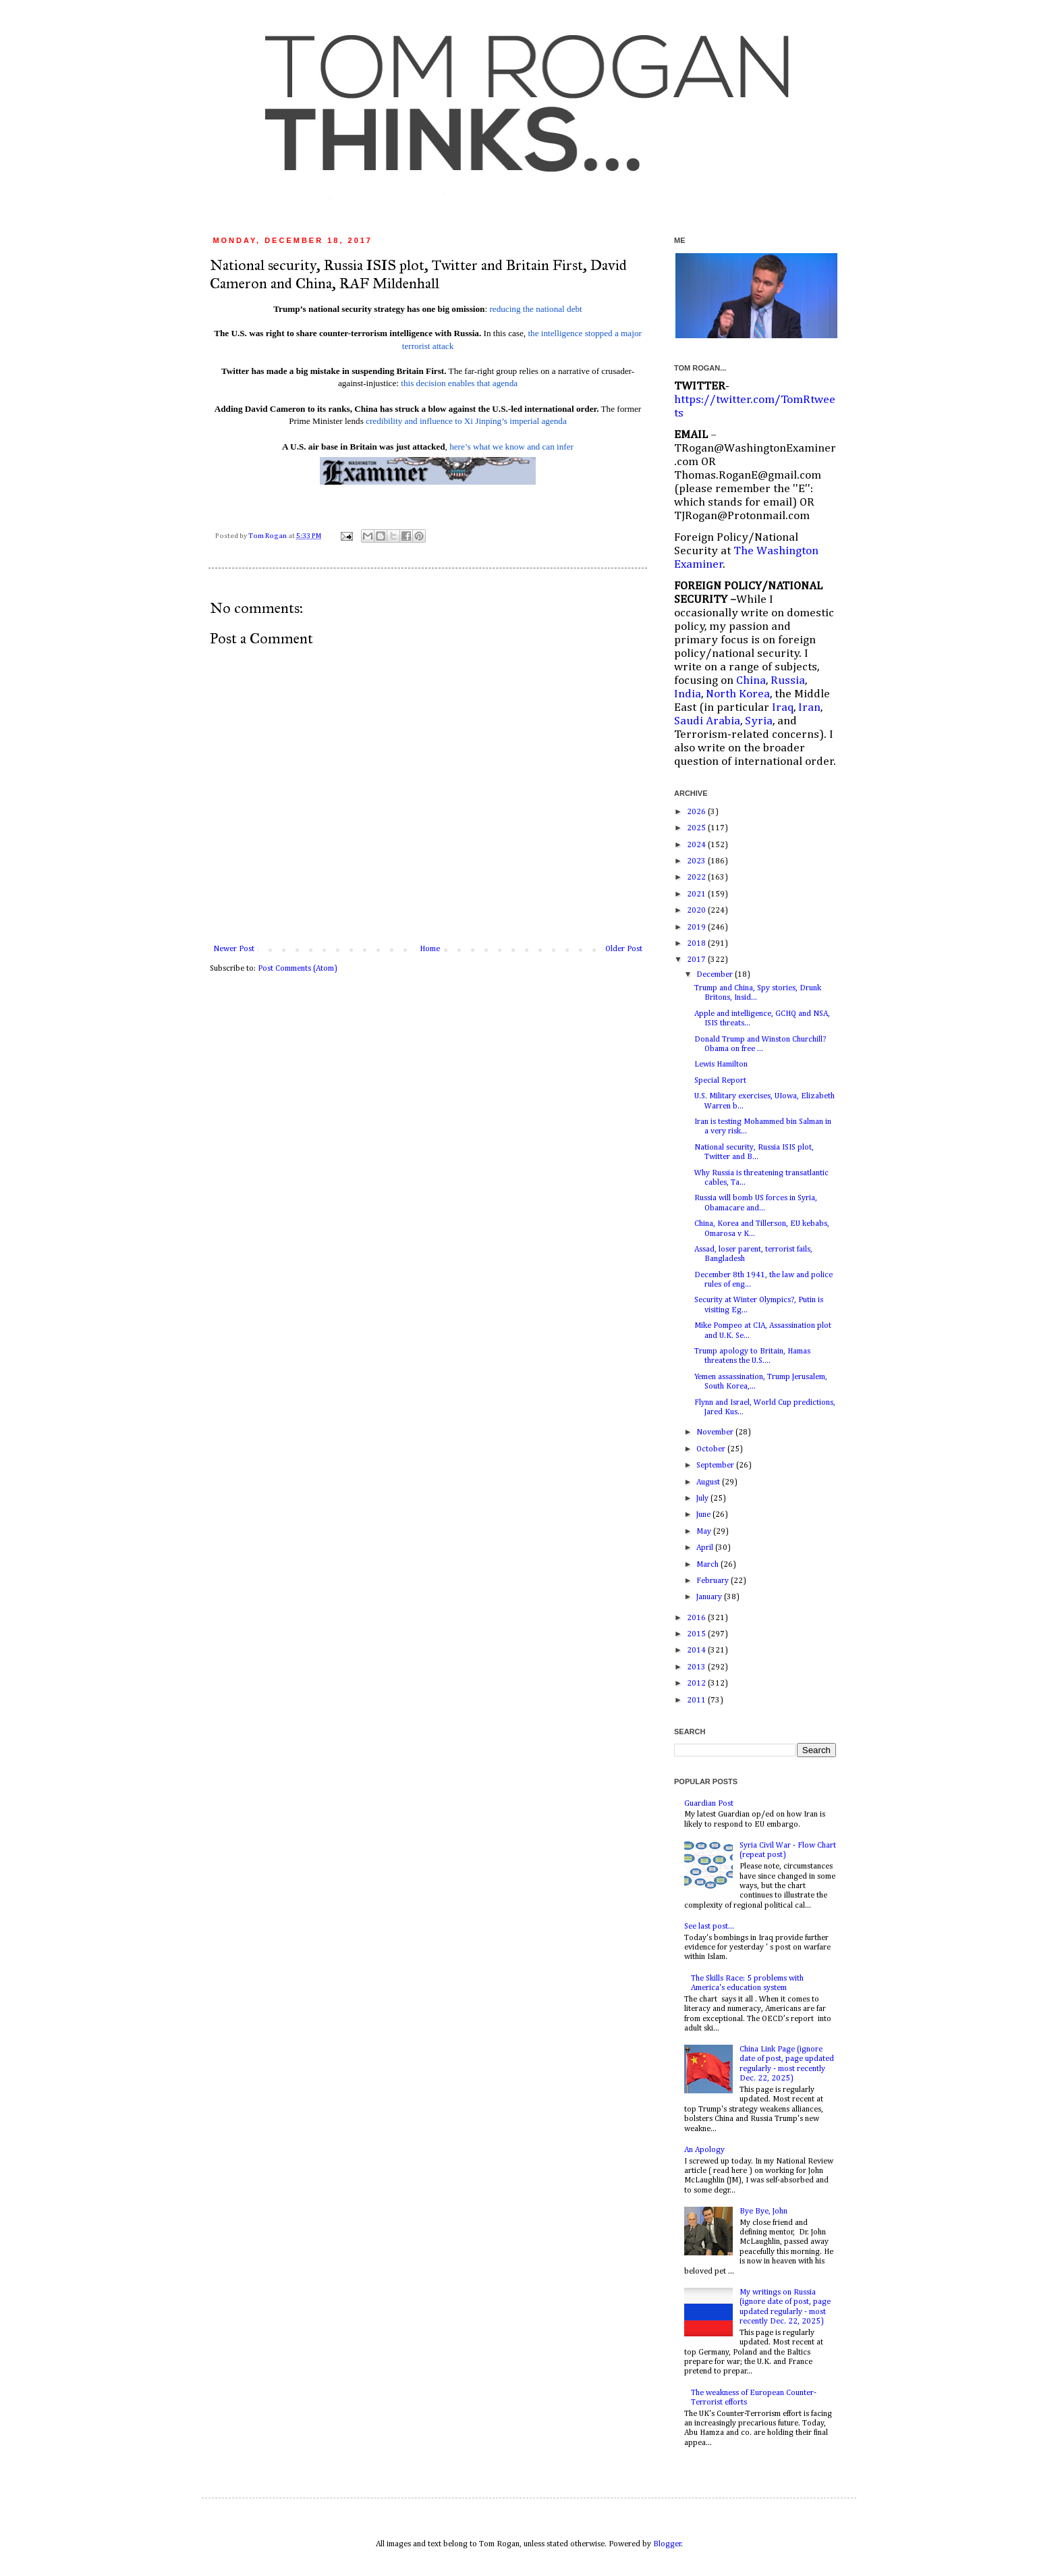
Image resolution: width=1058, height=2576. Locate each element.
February (713, 1581)
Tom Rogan (268, 536)
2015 (697, 1634)
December (715, 975)
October (711, 1449)
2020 (697, 911)
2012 (697, 1684)
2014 (697, 1650)
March (708, 1565)
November (715, 1432)
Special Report (720, 1081)
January (710, 1597)
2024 (697, 845)
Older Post (623, 949)
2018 (697, 944)
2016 (697, 1618)
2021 (697, 894)
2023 (697, 861)
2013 (697, 1667)
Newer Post (233, 949)
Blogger (667, 2544)
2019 (697, 927)
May (704, 1532)
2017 (697, 960)
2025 (697, 828)
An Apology (704, 2150)
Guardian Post (708, 1804)
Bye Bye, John (763, 2211)
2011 (697, 1700)
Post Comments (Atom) (297, 969)
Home (430, 949)
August (709, 1482)
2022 (697, 878)
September (716, 1465)
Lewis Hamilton (721, 1065)
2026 (697, 812)
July (703, 1499)
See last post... (709, 1927)
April (705, 1548)
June (704, 1515)
